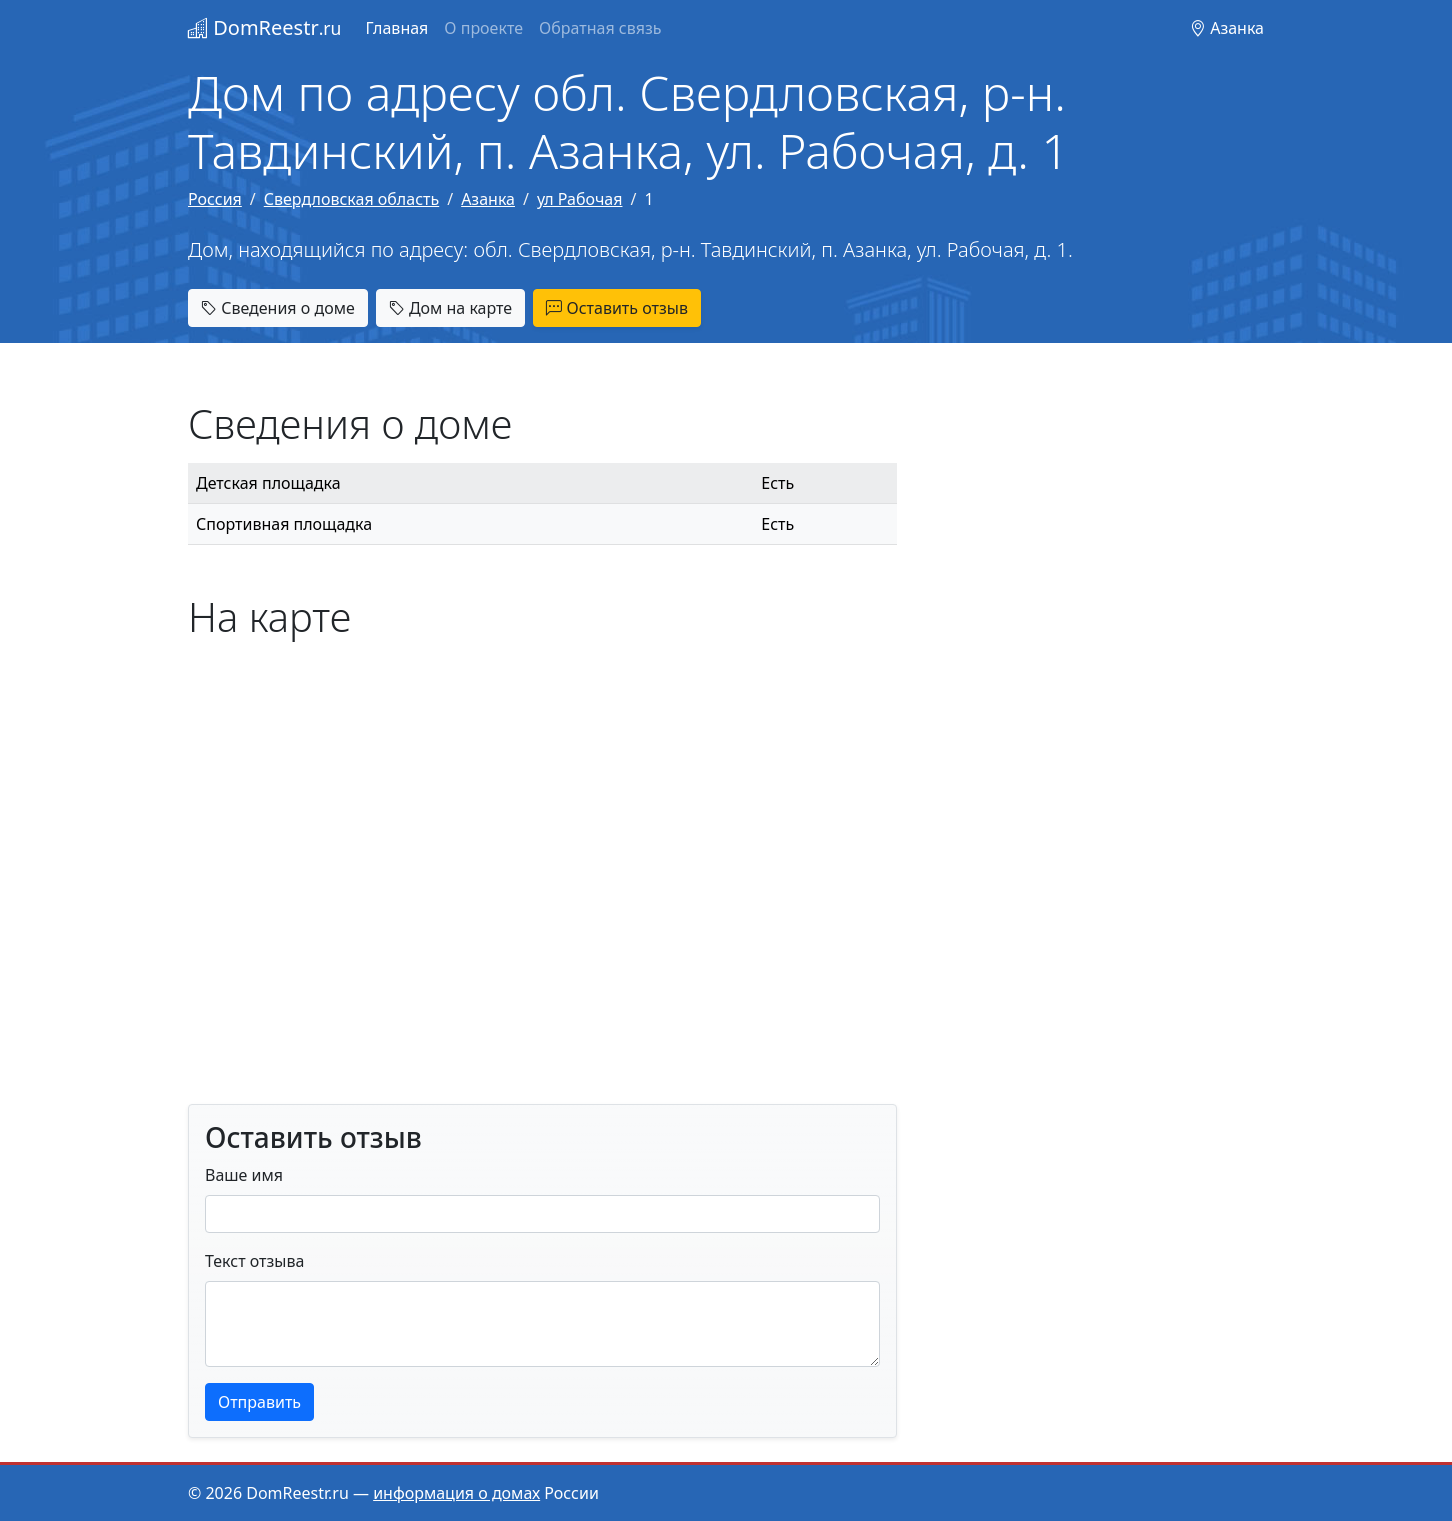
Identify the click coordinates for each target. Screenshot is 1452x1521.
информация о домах (456, 1493)
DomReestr (264, 27)
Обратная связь (600, 28)
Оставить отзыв (617, 308)
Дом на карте (450, 308)
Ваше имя (244, 1175)
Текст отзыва (254, 1261)
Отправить (259, 1402)
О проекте (483, 28)
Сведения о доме (278, 308)
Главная (396, 28)
